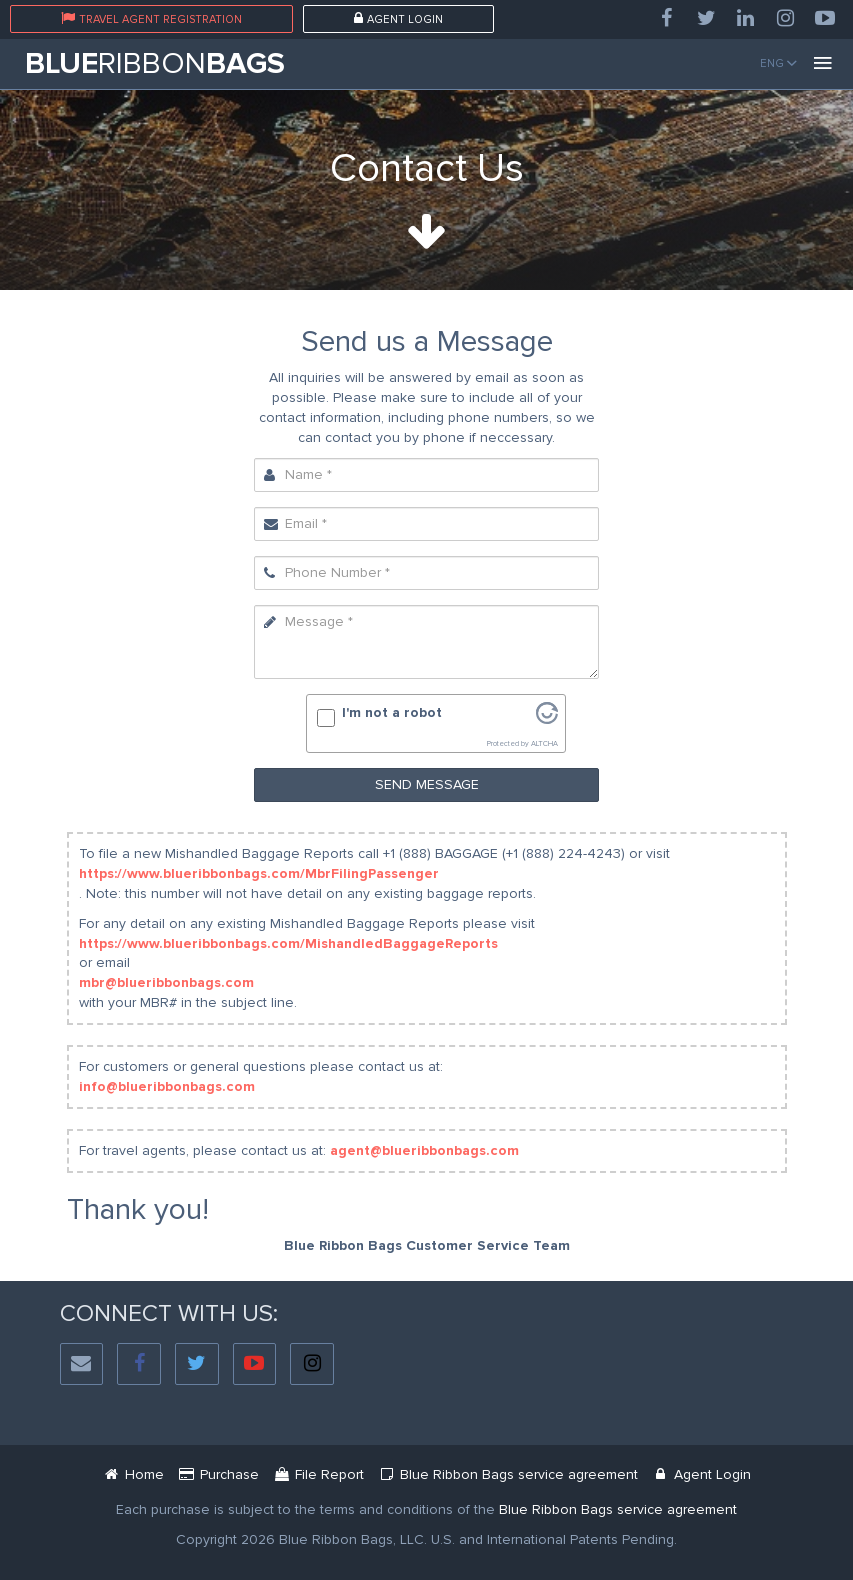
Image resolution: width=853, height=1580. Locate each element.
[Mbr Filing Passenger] (318, 1474)
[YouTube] (825, 19)
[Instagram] (786, 19)
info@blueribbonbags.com (167, 1086)
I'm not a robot (392, 712)
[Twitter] (706, 19)
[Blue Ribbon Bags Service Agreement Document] (508, 1474)
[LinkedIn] (746, 19)
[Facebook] (666, 19)
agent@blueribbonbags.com (424, 1150)
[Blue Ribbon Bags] (133, 1474)
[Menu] (823, 64)
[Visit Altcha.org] (547, 719)
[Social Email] (82, 1364)
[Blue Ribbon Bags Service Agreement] (618, 1509)
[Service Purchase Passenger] (218, 1474)
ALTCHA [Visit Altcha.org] (544, 743)
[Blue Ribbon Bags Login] (701, 1474)
